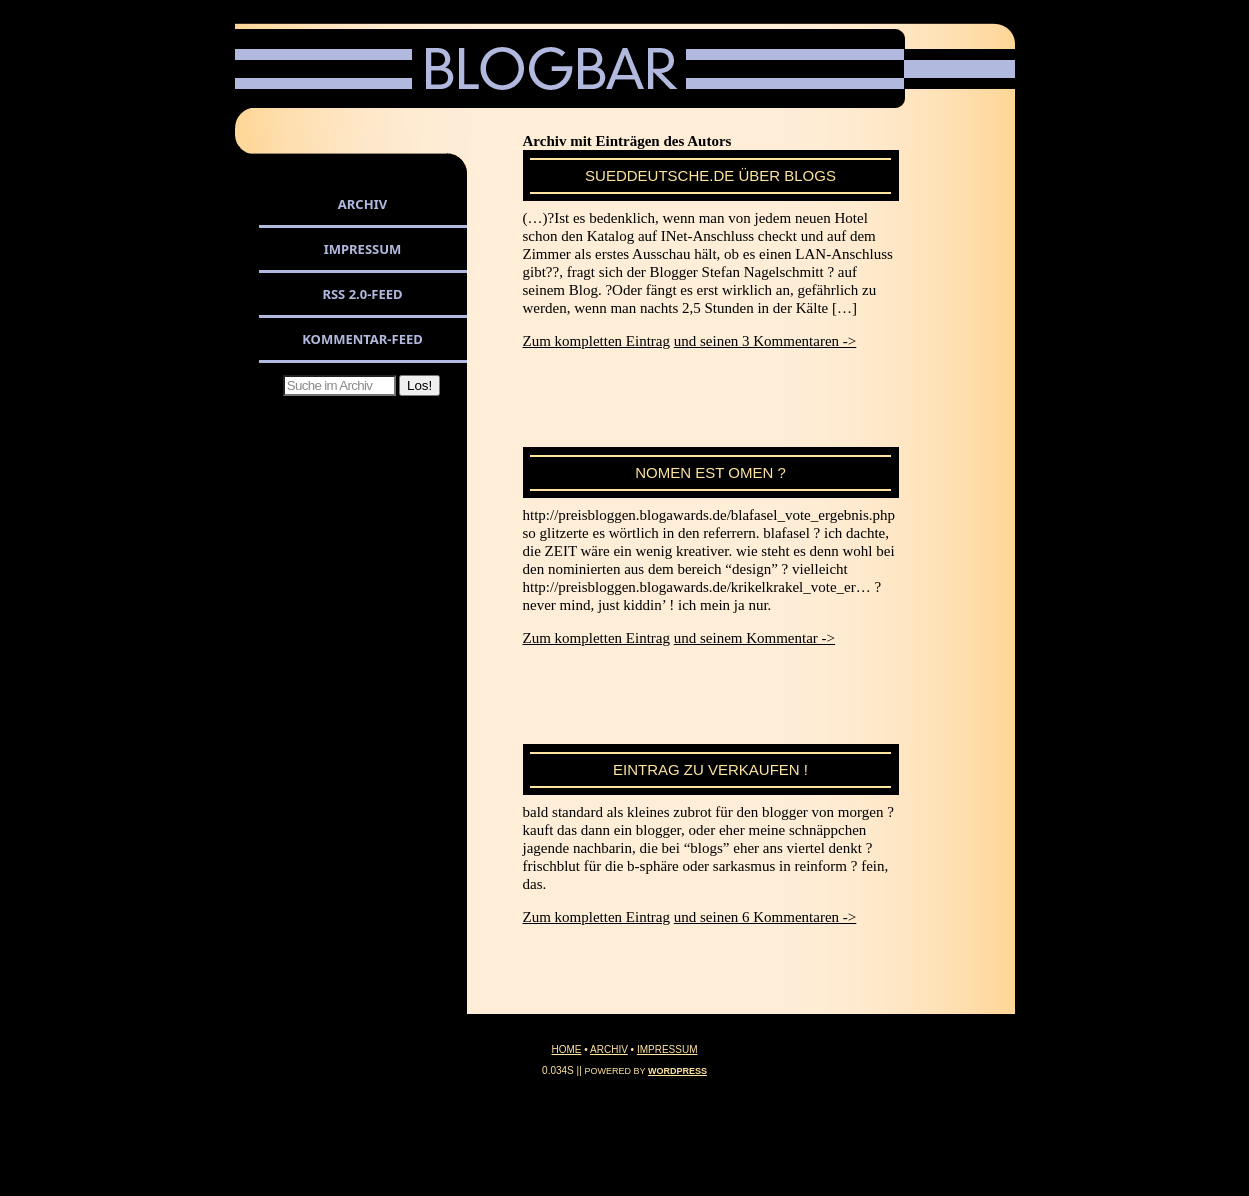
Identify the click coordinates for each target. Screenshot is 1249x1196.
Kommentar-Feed (362, 339)
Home (567, 1049)
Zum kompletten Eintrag (596, 341)
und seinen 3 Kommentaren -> (765, 341)
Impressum (363, 249)
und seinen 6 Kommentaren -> (765, 917)
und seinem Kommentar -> (754, 638)
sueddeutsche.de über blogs (710, 175)
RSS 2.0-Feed (362, 294)
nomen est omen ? (710, 472)
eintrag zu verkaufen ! (710, 769)
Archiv (362, 204)
